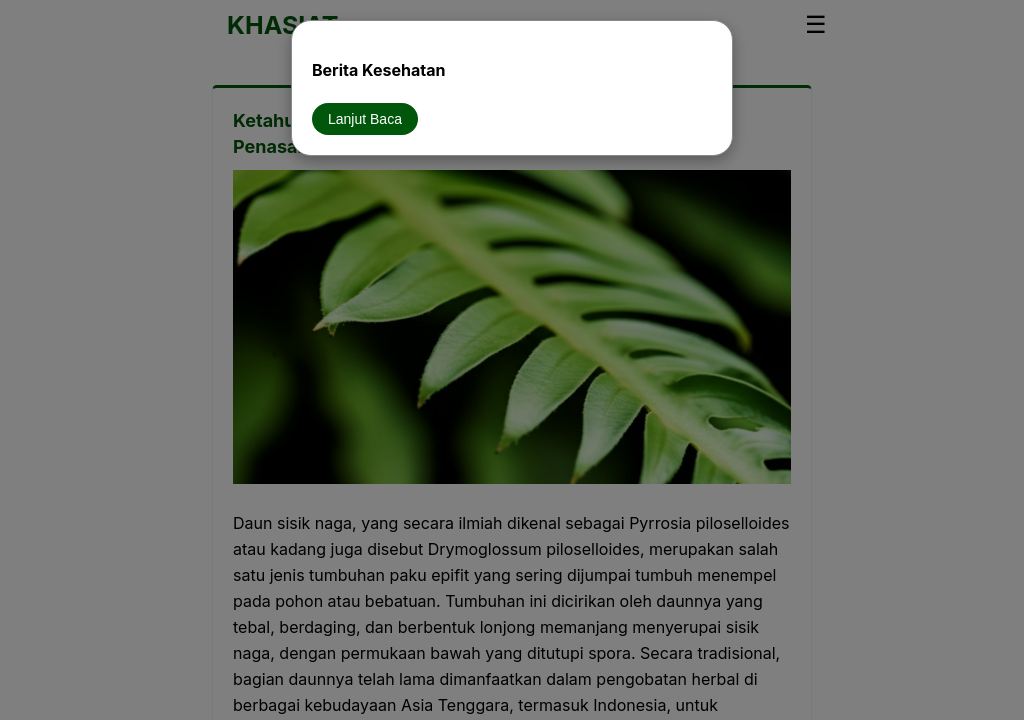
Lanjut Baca (365, 119)
